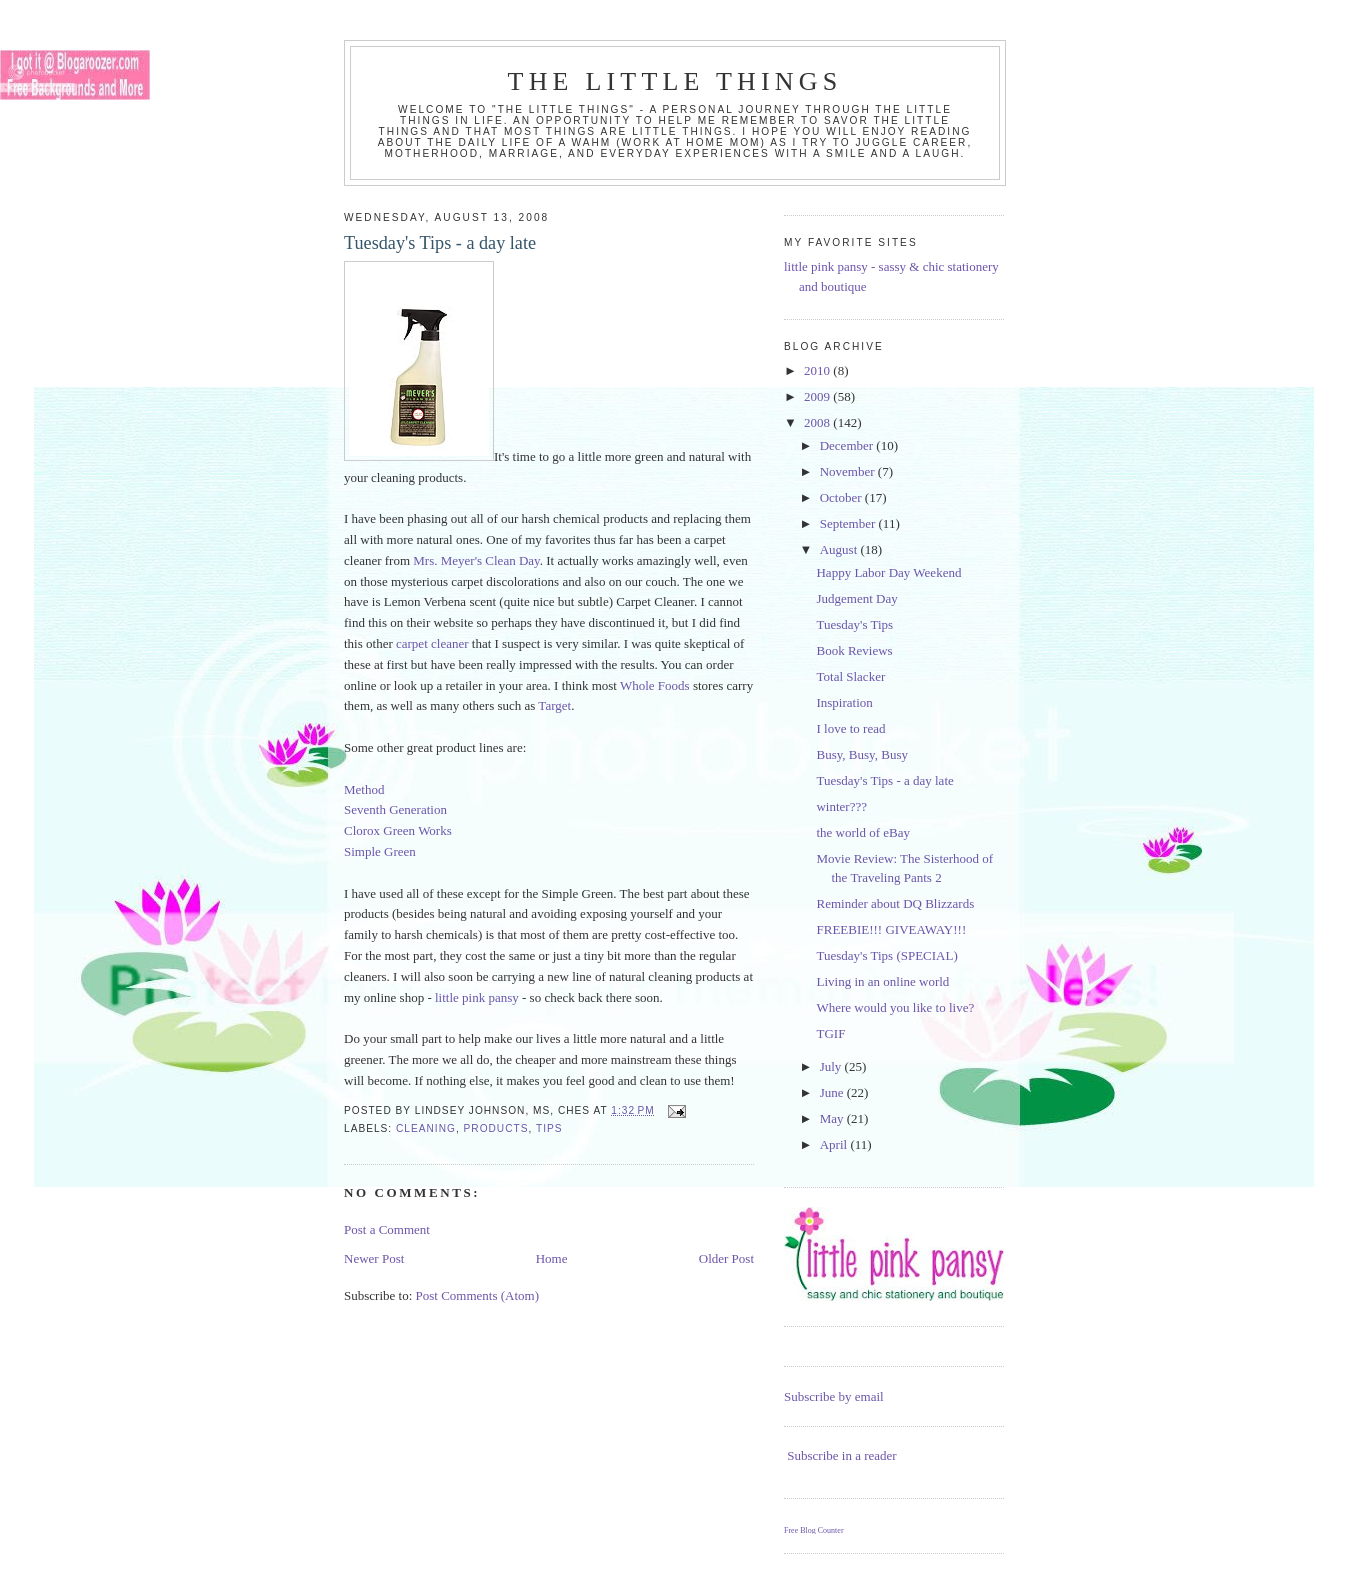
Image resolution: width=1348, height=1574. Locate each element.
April (835, 1144)
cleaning (426, 1128)
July (832, 1066)
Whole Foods (655, 685)
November (849, 471)
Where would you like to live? (895, 1007)
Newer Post (374, 1258)
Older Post (726, 1258)
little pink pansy (477, 997)
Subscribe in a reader (841, 1455)
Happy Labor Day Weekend (888, 572)
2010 (818, 370)
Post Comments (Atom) (478, 1295)
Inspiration (844, 702)
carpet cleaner (432, 643)
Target (554, 705)
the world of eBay (863, 832)
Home (552, 1258)
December (848, 445)
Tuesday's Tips (854, 624)
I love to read (850, 728)
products (496, 1128)
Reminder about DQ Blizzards (895, 903)
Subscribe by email (834, 1396)
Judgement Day (856, 598)
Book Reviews (854, 650)
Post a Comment (387, 1229)
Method (364, 789)
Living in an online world (882, 981)
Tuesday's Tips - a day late (884, 780)
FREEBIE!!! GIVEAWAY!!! (891, 929)
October (842, 497)
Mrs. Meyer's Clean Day (476, 560)
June (833, 1092)
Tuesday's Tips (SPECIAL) (886, 955)
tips (549, 1128)
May (833, 1118)
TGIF (830, 1033)
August (840, 549)
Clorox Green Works (398, 830)
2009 (818, 396)
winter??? (841, 806)
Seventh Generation (395, 809)
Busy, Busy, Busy (862, 754)
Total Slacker (850, 676)
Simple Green (380, 851)
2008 (818, 422)
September (849, 523)
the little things (675, 81)
